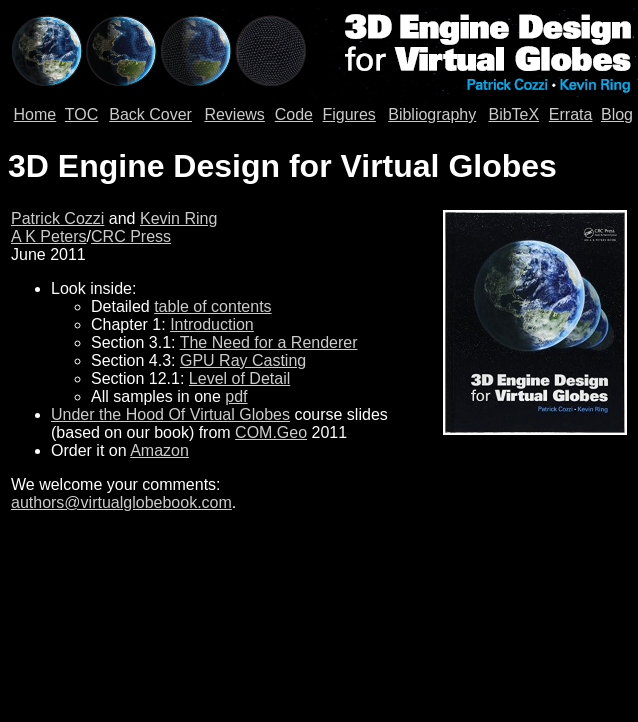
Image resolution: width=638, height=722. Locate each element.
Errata (571, 114)
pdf (236, 396)
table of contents (212, 306)
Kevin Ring (178, 218)
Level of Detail (239, 378)
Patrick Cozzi (57, 218)
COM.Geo (271, 432)
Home (35, 114)
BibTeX (513, 114)
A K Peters (49, 236)
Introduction (212, 324)
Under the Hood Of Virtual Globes (170, 414)
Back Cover (150, 114)
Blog (617, 114)
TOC (81, 114)
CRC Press (131, 236)
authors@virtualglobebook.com (121, 502)
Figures (348, 114)
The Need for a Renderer (269, 342)
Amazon (159, 450)
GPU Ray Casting (243, 360)
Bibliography (432, 114)
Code (294, 114)
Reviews (234, 114)
